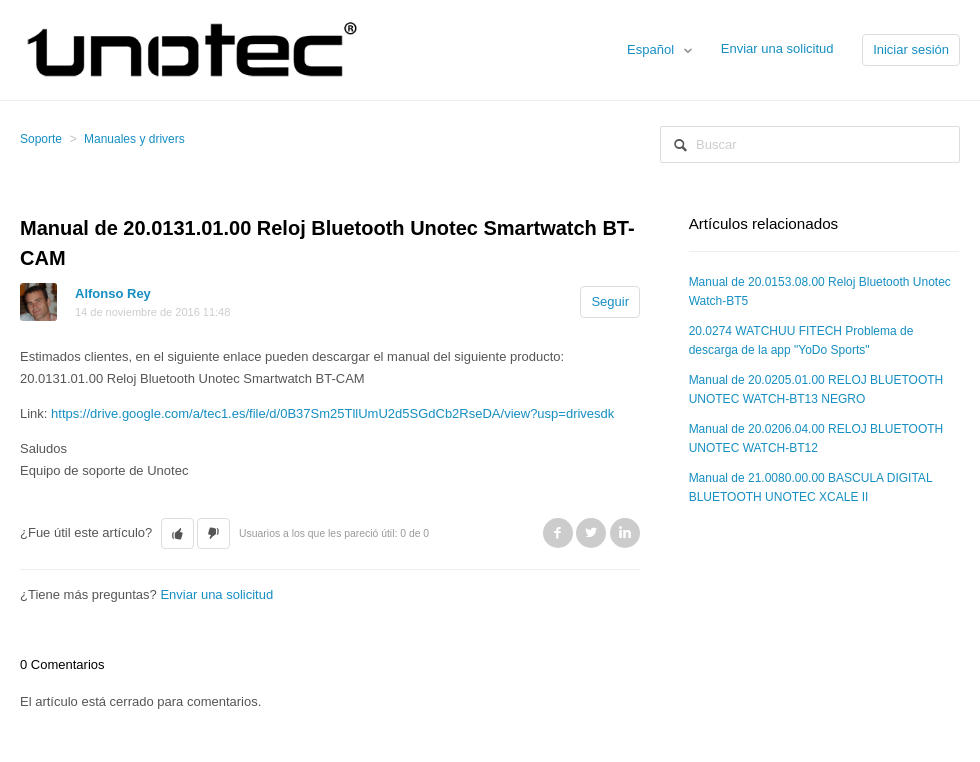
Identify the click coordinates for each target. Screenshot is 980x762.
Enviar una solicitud (777, 48)
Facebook (558, 533)
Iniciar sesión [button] (911, 49)
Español (652, 49)
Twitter (591, 533)
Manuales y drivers (134, 139)
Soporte (41, 139)
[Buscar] (810, 144)
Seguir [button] (610, 301)
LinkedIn (625, 533)
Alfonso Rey (113, 293)
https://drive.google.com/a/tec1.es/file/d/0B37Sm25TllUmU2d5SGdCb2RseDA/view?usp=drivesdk (332, 413)
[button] (177, 534)
